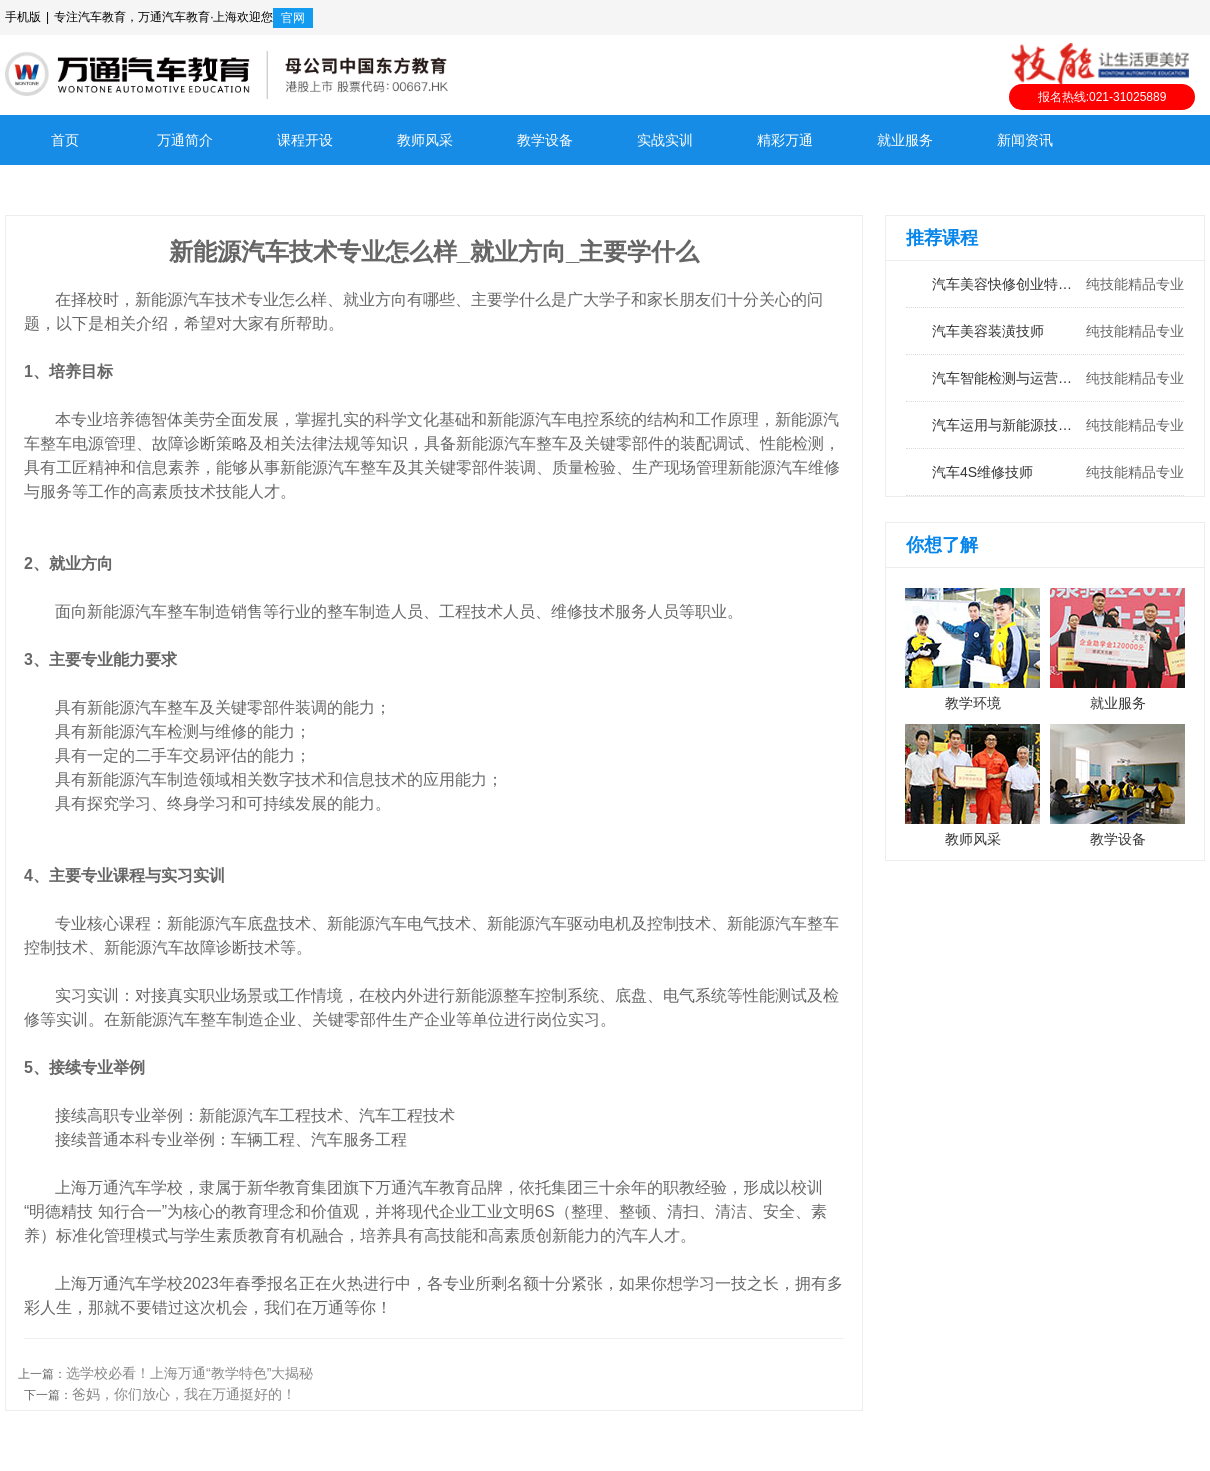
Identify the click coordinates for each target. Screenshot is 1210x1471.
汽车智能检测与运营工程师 (1045, 378)
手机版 (23, 17)
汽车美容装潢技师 (1045, 331)
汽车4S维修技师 (1045, 472)
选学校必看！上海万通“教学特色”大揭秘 (189, 1373)
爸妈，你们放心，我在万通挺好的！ (184, 1394)
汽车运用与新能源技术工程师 (1045, 425)
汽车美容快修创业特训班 (1045, 284)
